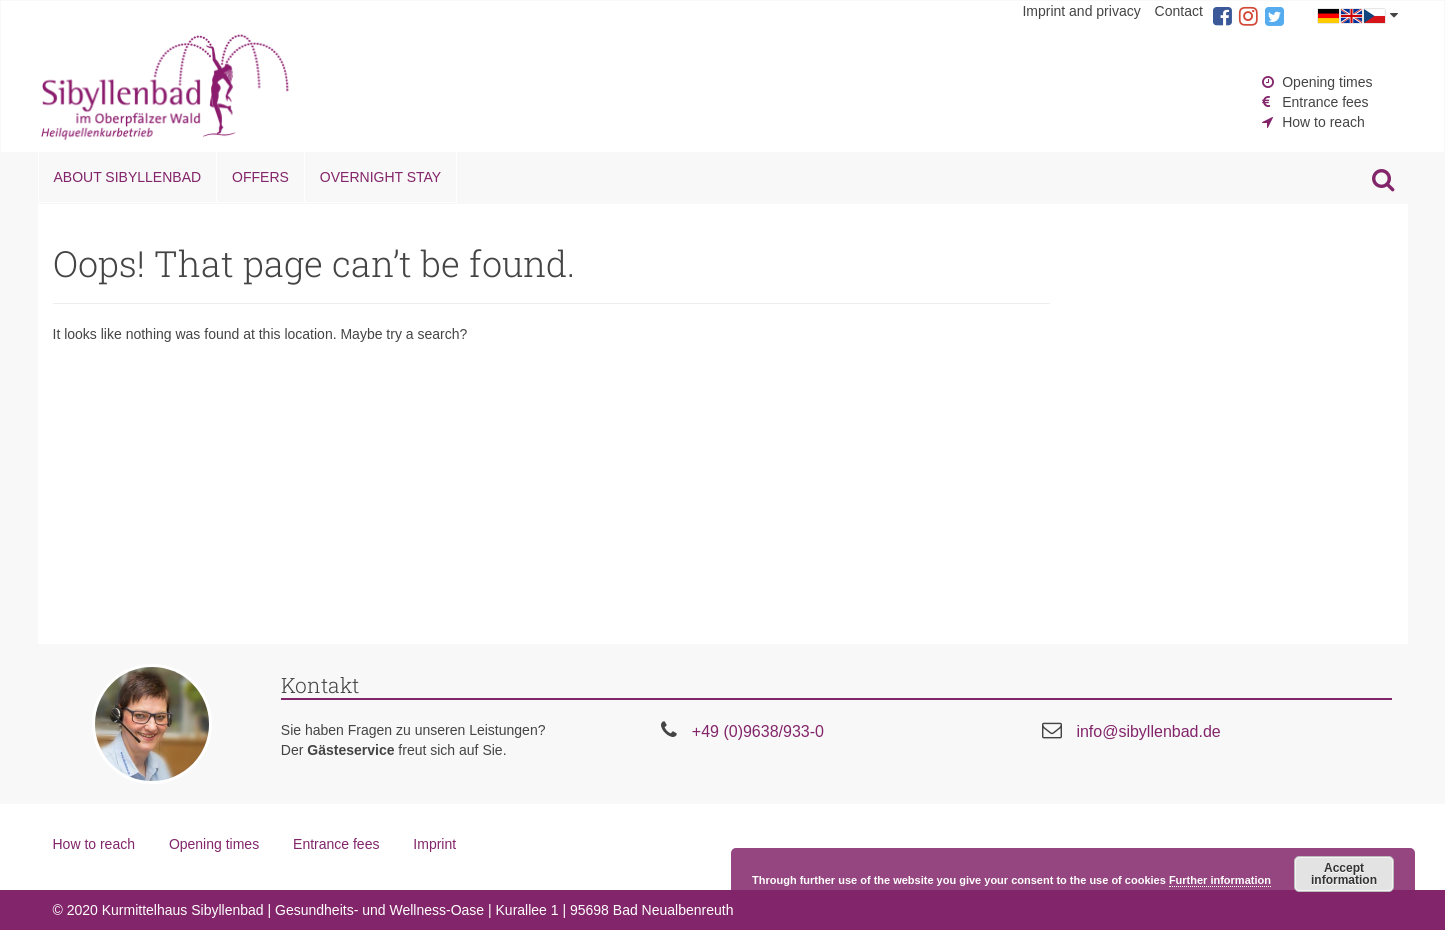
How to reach (1323, 122)
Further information (1220, 880)
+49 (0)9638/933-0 (758, 731)
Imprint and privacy (1081, 11)
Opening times (1327, 82)
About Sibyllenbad (128, 177)
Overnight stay (380, 177)
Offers (260, 177)
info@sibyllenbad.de (1148, 731)
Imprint (434, 844)
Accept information (1344, 874)
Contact (1179, 11)
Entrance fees (1325, 102)
